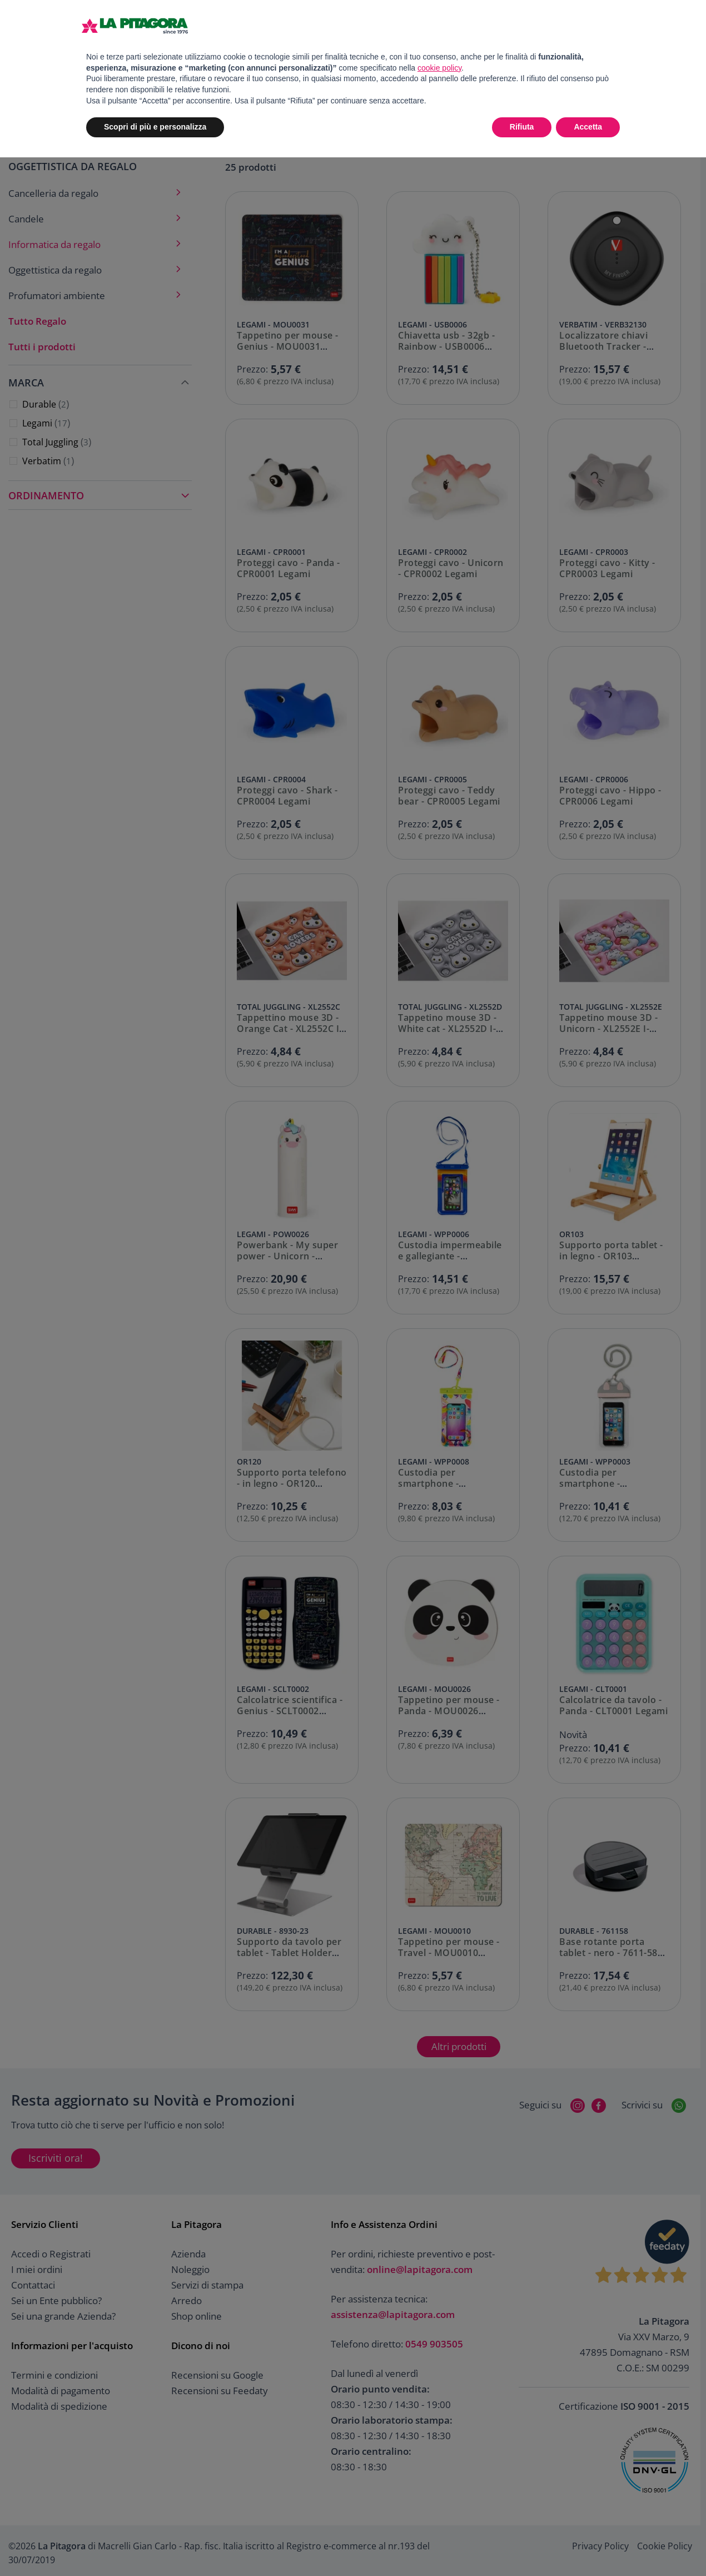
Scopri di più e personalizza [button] (155, 126)
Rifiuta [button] (522, 126)
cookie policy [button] (439, 67)
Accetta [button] (588, 126)
